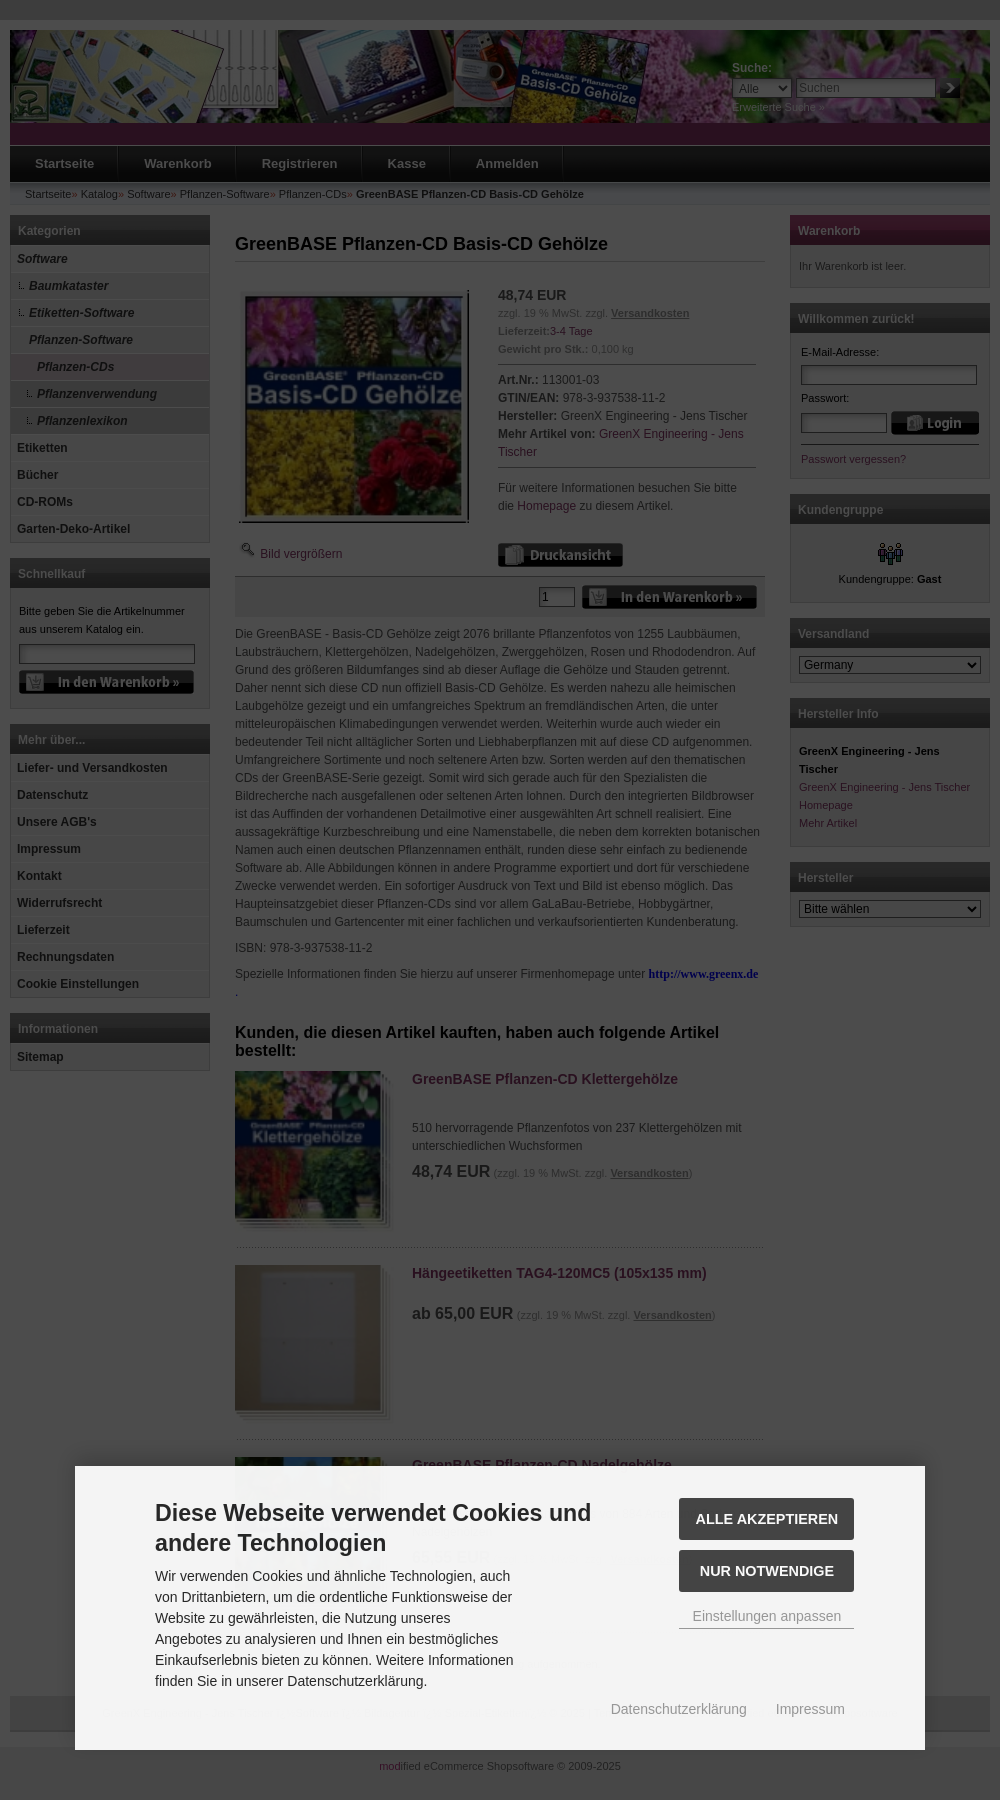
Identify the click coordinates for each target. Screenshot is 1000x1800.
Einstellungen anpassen (767, 1616)
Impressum (810, 1709)
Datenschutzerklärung (679, 1709)
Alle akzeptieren (767, 1519)
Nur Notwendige (767, 1571)
